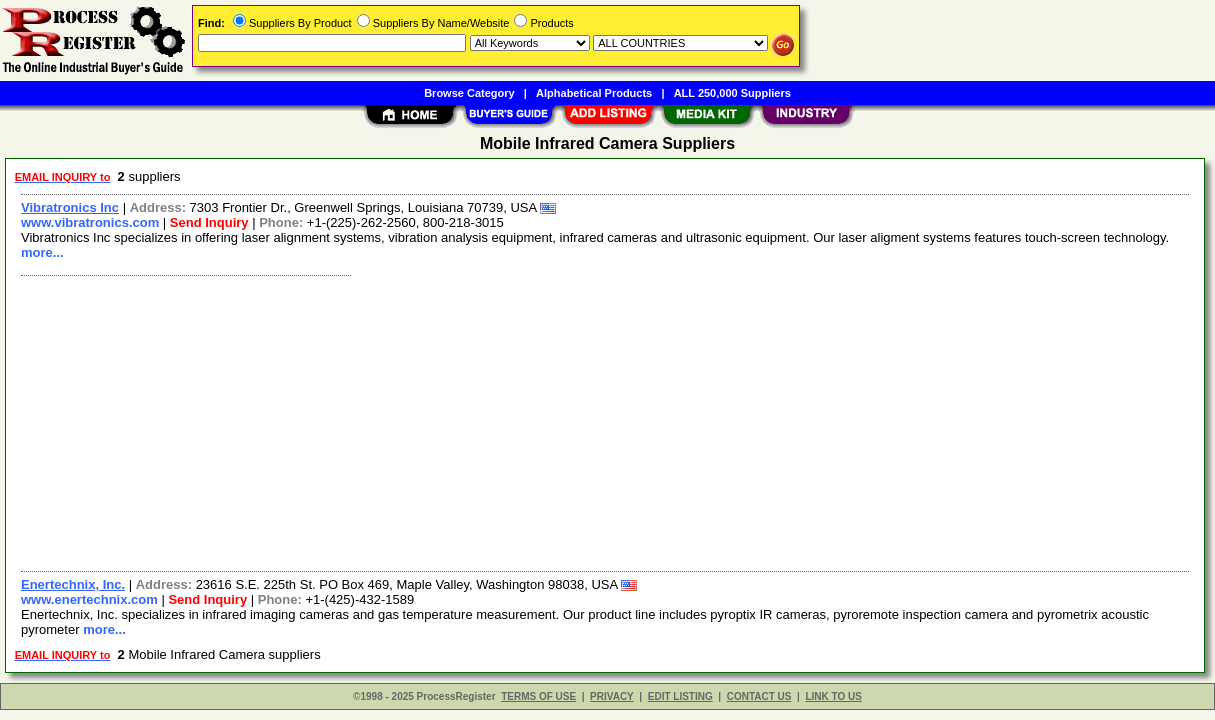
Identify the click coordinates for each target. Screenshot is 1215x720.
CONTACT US (759, 696)
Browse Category (469, 93)
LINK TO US (833, 696)
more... (42, 252)
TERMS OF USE (538, 696)
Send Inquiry (209, 222)
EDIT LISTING (680, 696)
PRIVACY (612, 696)
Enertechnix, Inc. (73, 584)
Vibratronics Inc (70, 207)
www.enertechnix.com (89, 599)
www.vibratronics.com (90, 222)
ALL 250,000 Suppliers (732, 93)
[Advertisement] (606, 421)
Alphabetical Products (594, 93)
